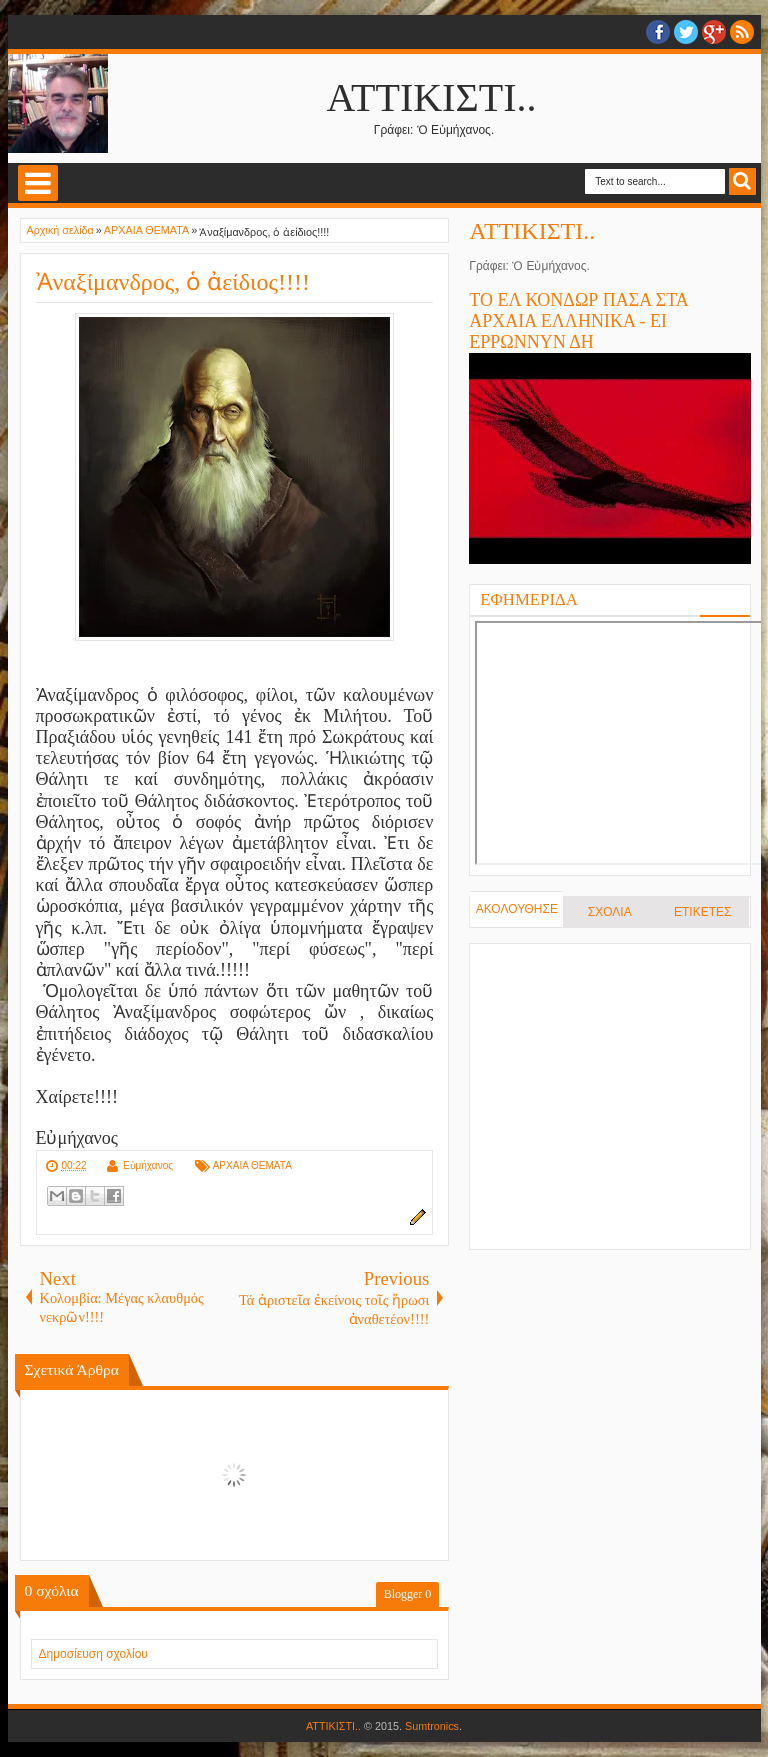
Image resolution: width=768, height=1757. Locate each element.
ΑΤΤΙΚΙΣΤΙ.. (432, 97)
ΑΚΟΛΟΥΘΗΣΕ (517, 909)
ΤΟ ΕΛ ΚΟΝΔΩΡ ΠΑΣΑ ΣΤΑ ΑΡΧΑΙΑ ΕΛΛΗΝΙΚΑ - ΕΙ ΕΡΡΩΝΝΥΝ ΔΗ (578, 321)
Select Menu (38, 183)
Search (742, 181)
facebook (658, 32)
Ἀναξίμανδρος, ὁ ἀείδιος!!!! (173, 282)
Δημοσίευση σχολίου (93, 1654)
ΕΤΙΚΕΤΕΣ (702, 912)
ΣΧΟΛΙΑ (610, 912)
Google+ (714, 32)
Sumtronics (432, 1726)
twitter (686, 32)
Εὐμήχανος (148, 1165)
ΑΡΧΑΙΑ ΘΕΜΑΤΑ (252, 1165)
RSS (742, 32)
